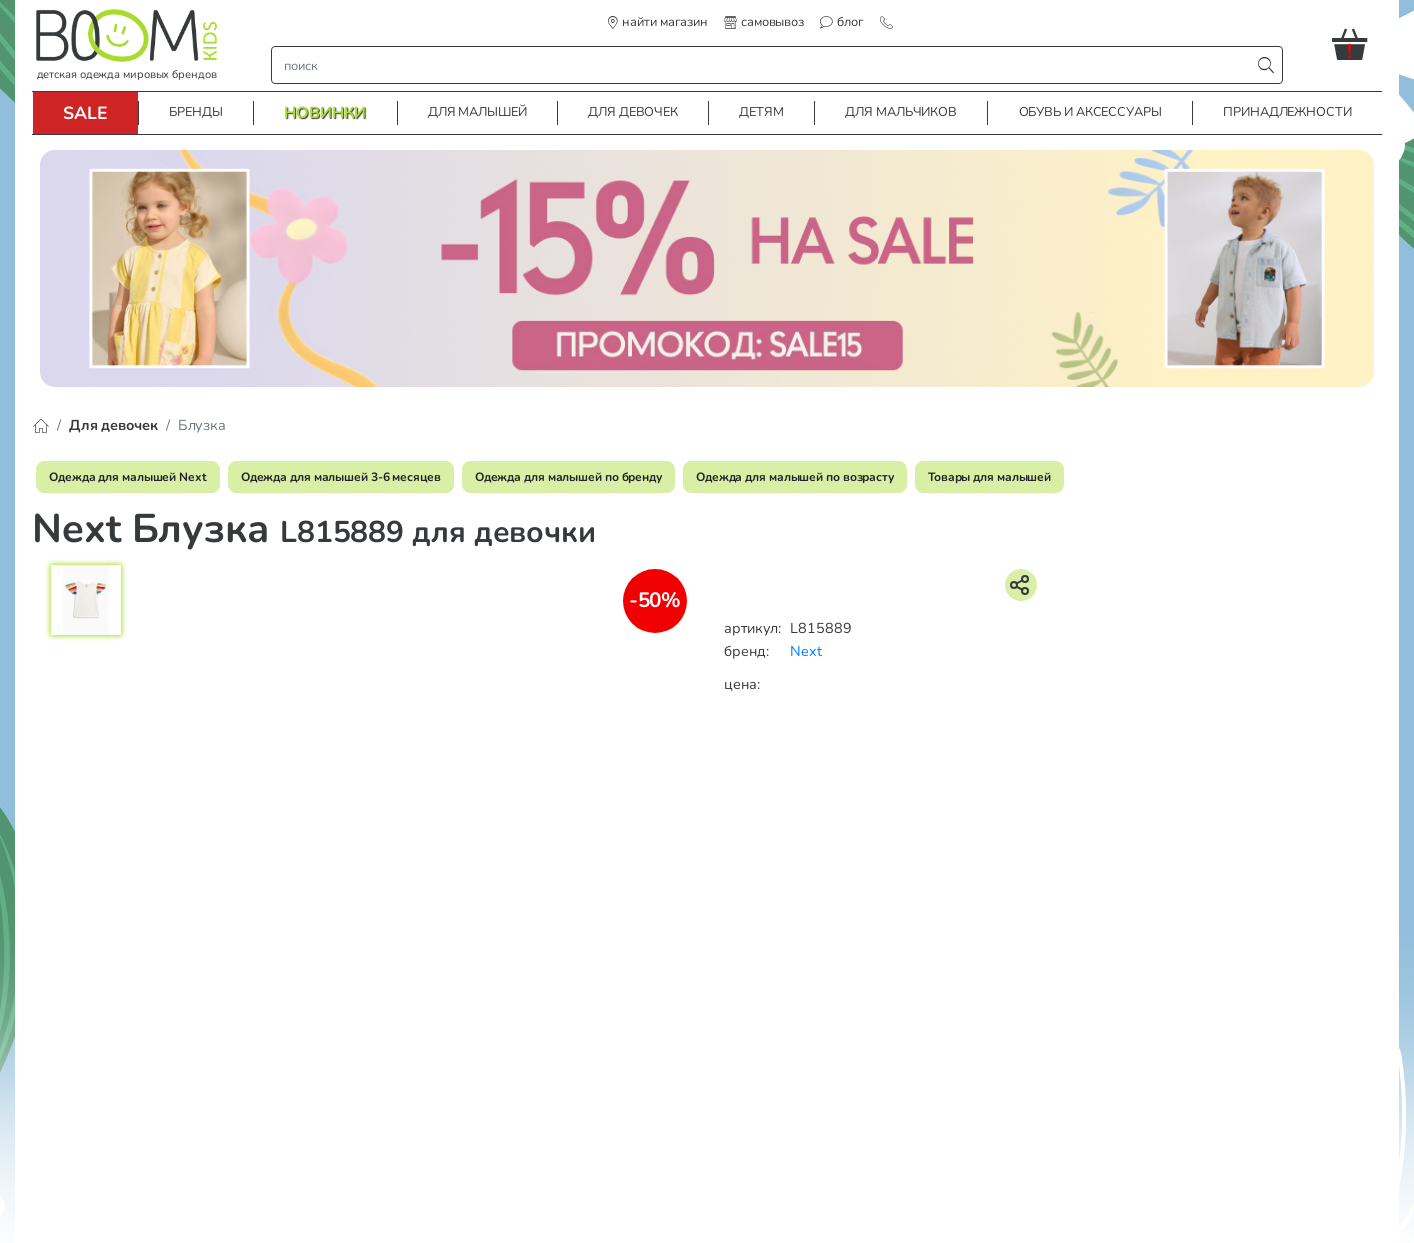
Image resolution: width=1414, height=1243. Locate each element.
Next (806, 651)
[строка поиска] (765, 65)
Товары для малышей (989, 477)
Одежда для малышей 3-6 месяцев (341, 477)
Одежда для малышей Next (128, 477)
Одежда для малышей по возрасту (795, 477)
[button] (1357, 44)
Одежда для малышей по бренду (568, 477)
